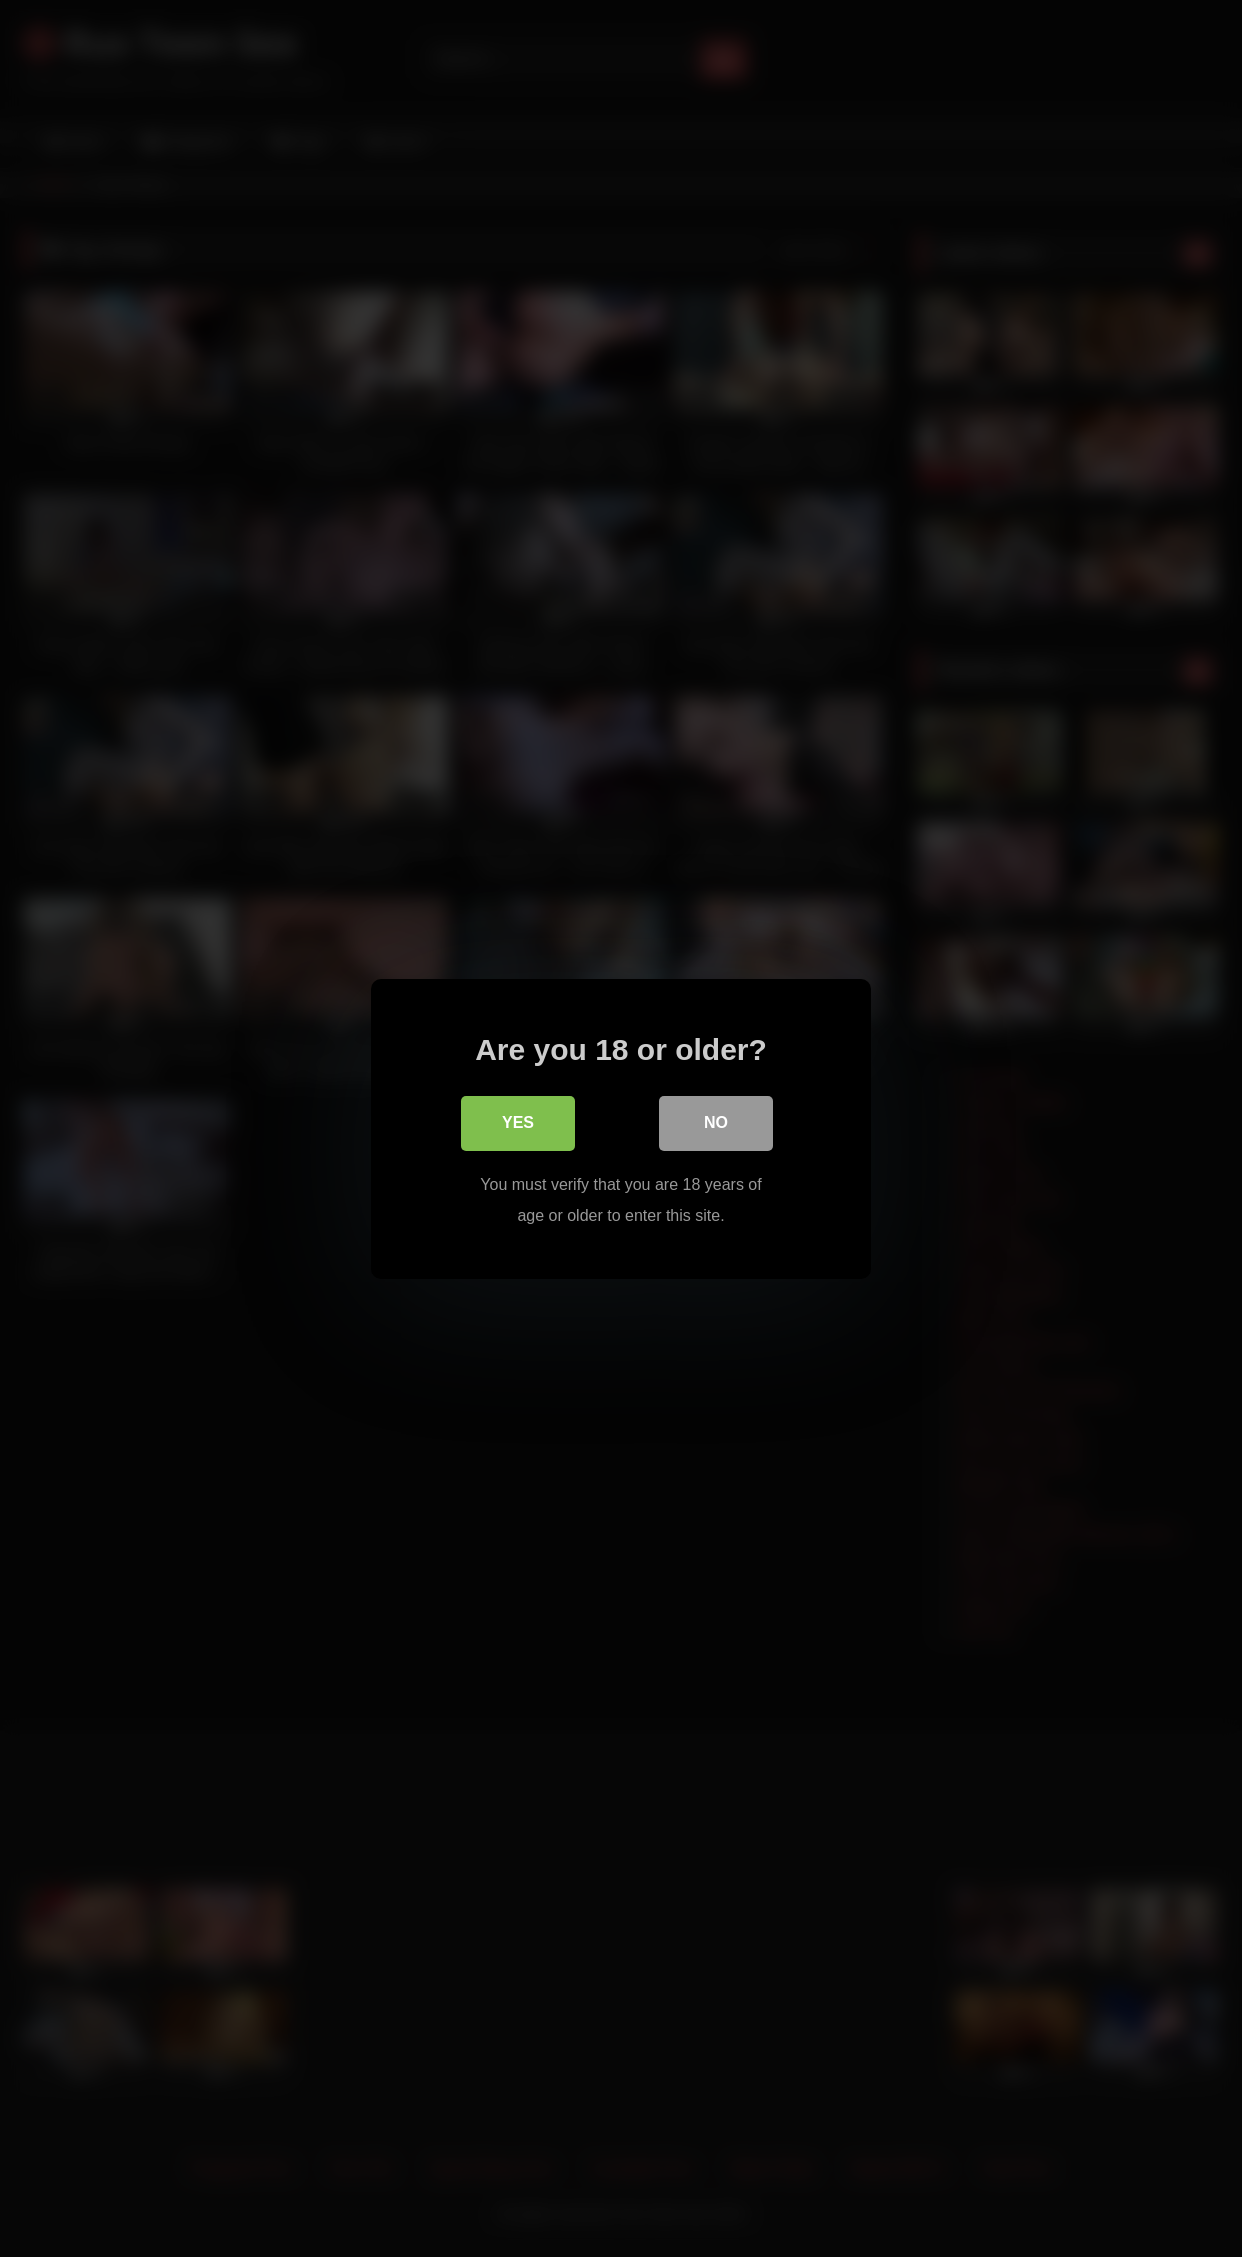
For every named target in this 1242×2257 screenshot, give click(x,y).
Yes (518, 1123)
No (716, 1123)
